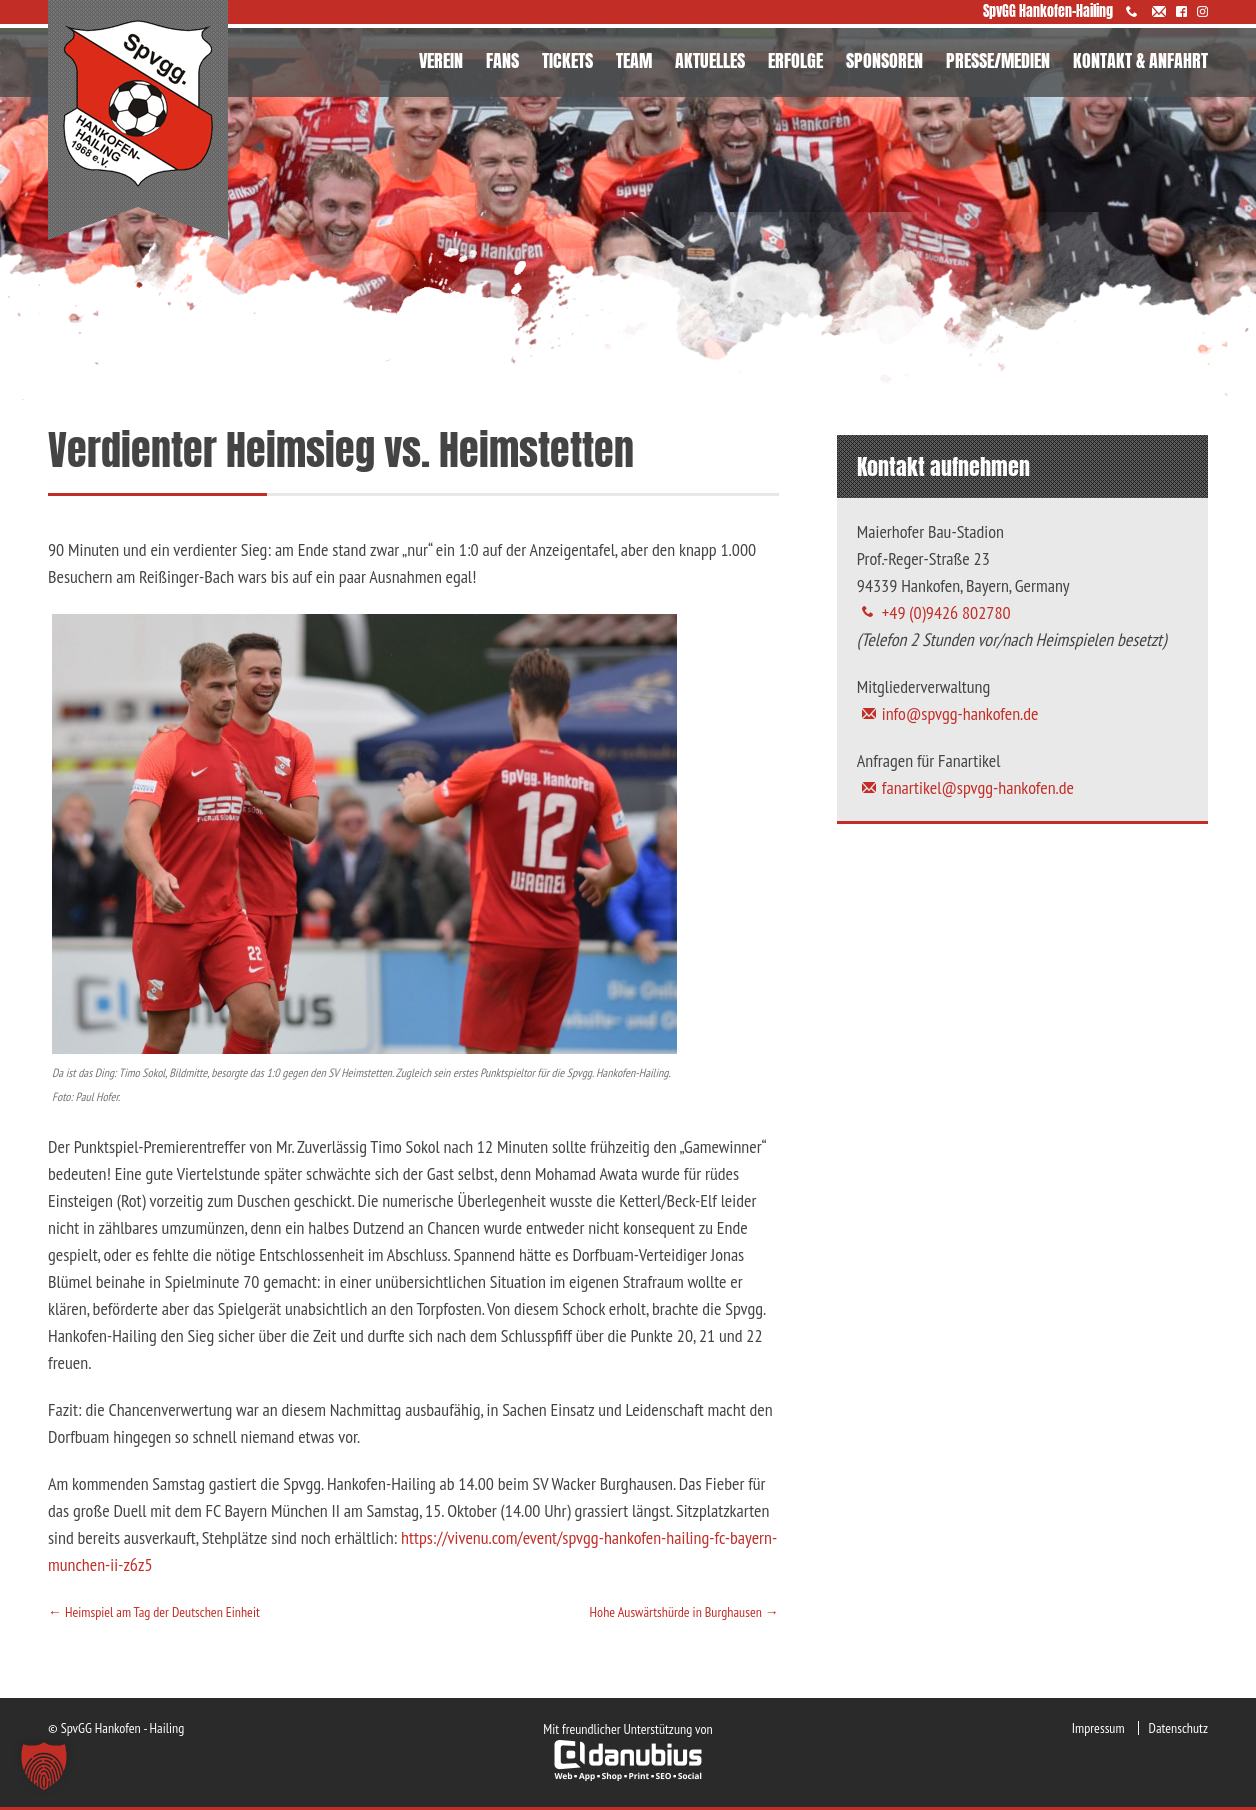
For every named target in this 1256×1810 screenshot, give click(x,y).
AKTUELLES (710, 60)
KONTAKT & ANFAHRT (1140, 60)
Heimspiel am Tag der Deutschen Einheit (154, 1612)
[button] (44, 1766)
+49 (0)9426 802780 (946, 612)
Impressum (1098, 1728)
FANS (502, 60)
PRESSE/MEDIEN (998, 60)
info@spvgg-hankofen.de (960, 713)
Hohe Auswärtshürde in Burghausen (684, 1612)
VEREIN (441, 60)
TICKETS (567, 60)
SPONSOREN (884, 60)
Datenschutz (1178, 1728)
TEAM (634, 60)
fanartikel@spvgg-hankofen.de (978, 787)
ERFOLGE (795, 60)
